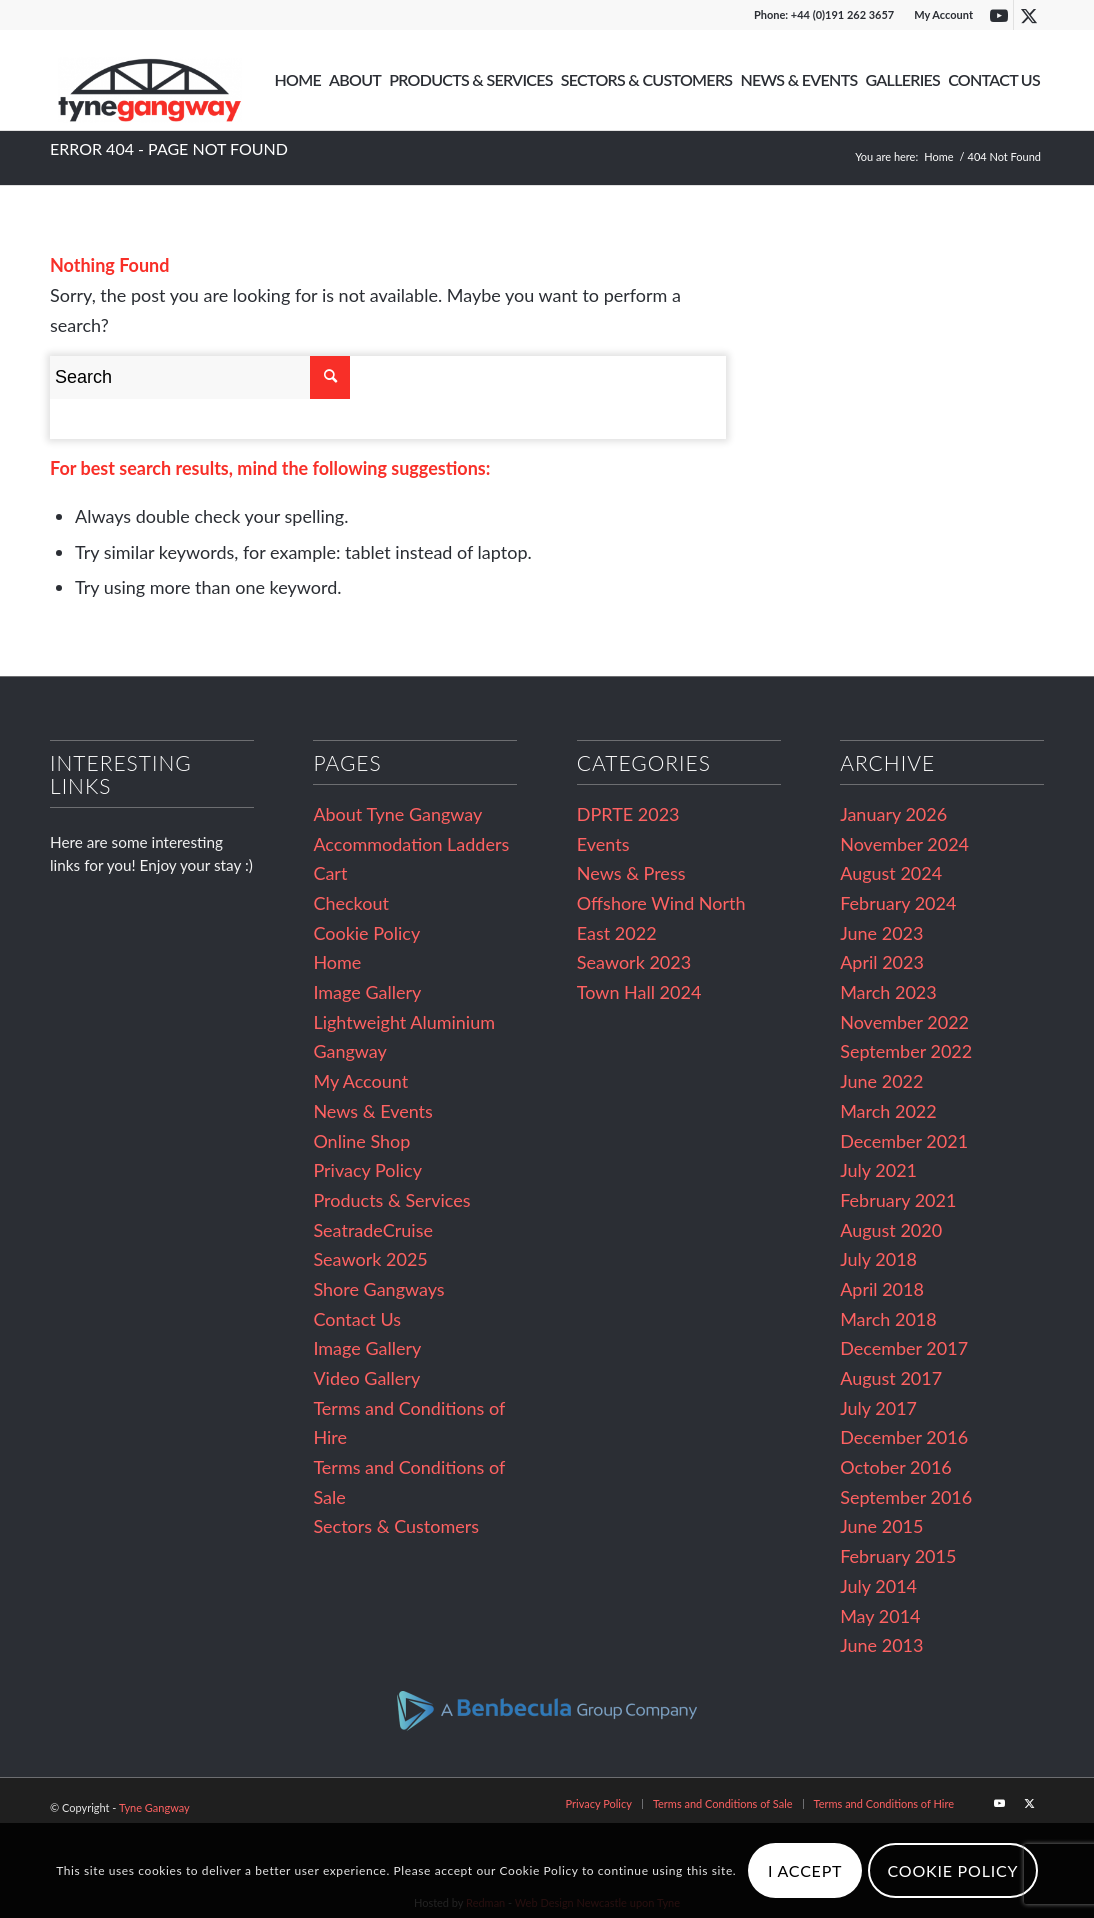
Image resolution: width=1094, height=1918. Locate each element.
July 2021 (878, 1170)
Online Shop (361, 1141)
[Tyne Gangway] (150, 80)
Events (603, 844)
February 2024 (898, 903)
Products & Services (391, 1200)
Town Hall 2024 (639, 992)
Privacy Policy (367, 1170)
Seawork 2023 (634, 962)
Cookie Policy (366, 933)
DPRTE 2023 (628, 814)
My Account (943, 14)
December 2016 (904, 1437)
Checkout (351, 903)
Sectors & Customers (396, 1526)
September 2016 (906, 1497)
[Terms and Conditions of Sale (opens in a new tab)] (723, 1803)
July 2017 (878, 1408)
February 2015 (898, 1556)
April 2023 (882, 962)
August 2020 (891, 1230)
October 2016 (896, 1467)
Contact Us (357, 1319)
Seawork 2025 (370, 1259)
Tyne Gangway (154, 1807)
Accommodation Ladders (411, 844)
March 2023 (888, 992)
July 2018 (878, 1259)
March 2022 (888, 1111)
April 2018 (882, 1289)
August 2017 (891, 1378)
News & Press (631, 873)
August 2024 (891, 873)
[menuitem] (938, 15)
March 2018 (888, 1319)
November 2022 (904, 1022)
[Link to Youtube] (998, 15)
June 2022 (881, 1081)
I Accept (805, 1870)
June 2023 (881, 933)
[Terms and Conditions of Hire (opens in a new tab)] (884, 1803)
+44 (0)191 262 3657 (842, 14)
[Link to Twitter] (1029, 15)
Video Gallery (366, 1378)
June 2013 (881, 1645)
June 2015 (881, 1526)
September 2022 (906, 1051)
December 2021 (904, 1141)
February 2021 (898, 1200)
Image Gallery (367, 992)
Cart (330, 873)
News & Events (372, 1111)
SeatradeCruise (373, 1230)
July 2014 (878, 1586)
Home (337, 962)
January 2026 (893, 814)
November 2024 (904, 844)
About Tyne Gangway (397, 814)
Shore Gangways (378, 1289)
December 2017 (904, 1348)
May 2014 (880, 1616)
